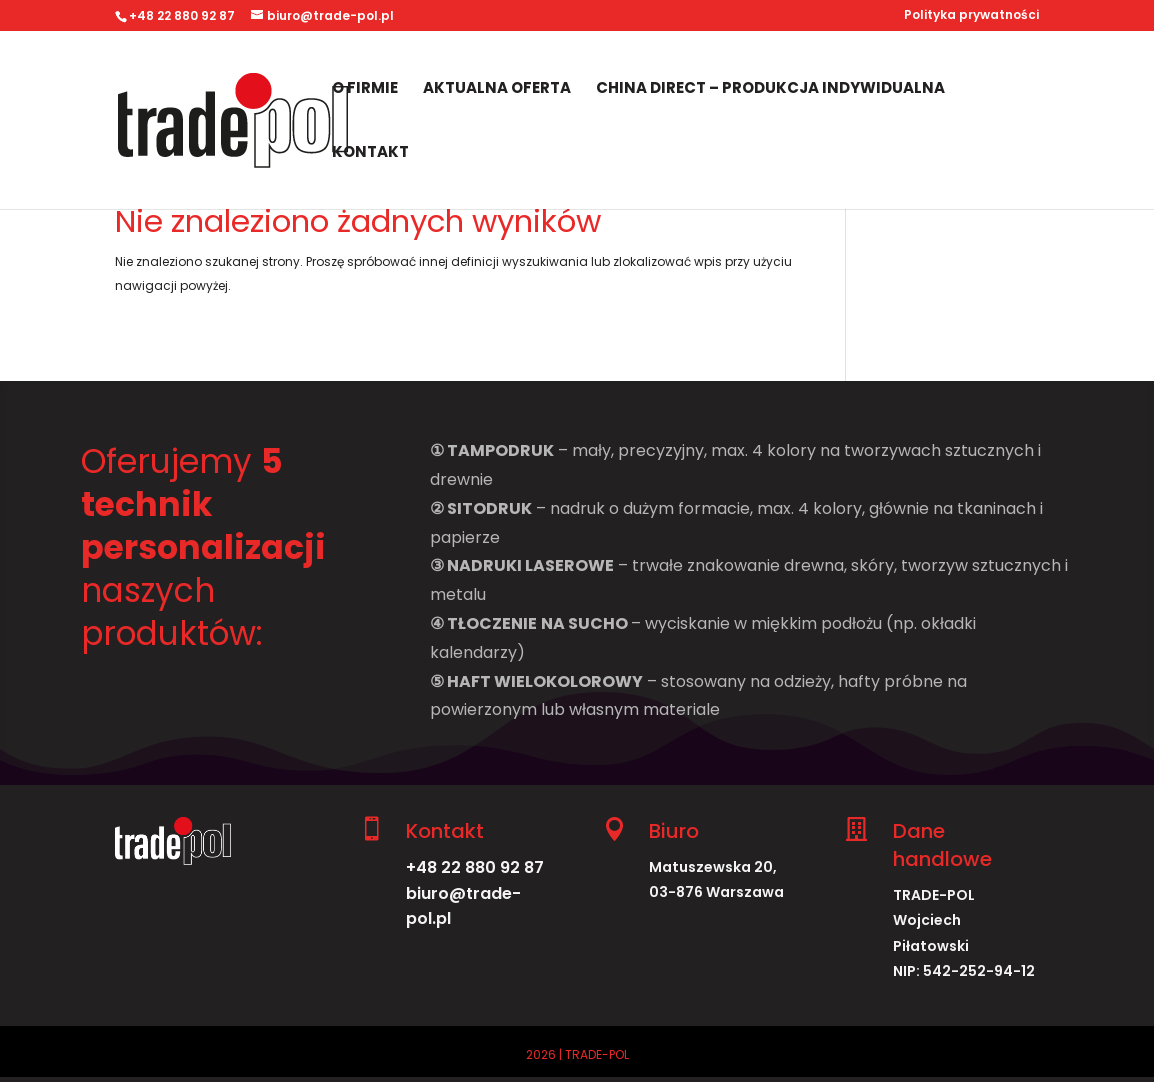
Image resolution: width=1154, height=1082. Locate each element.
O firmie (365, 89)
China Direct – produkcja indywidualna (770, 89)
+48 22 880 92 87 (475, 867)
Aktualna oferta (497, 89)
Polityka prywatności (971, 16)
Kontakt (370, 153)
